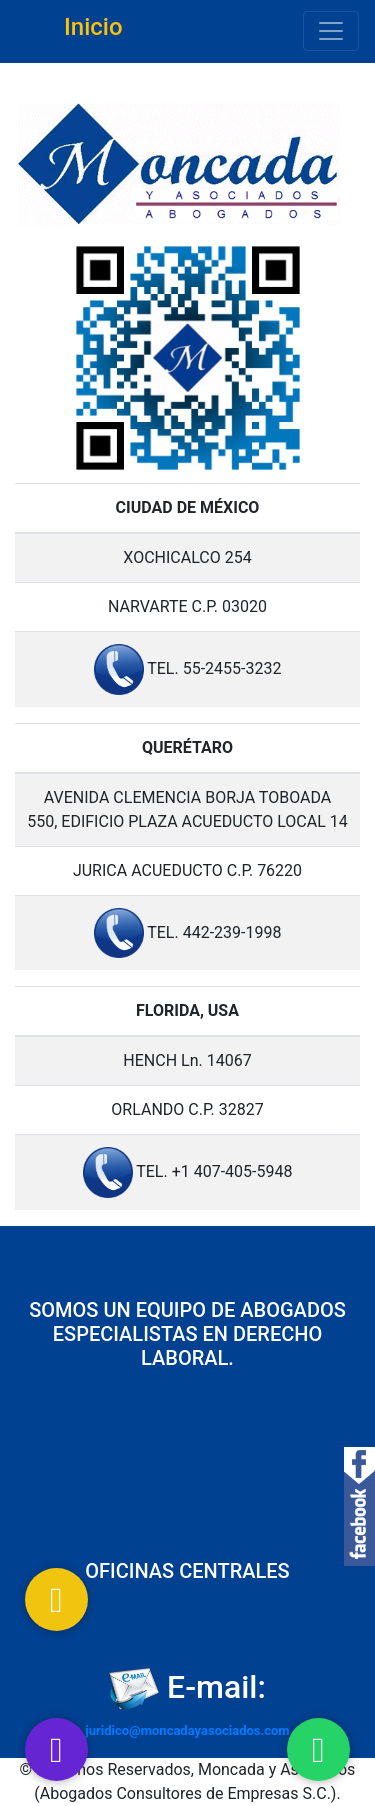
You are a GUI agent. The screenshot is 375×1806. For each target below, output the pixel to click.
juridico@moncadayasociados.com (187, 1730)
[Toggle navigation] (331, 31)
